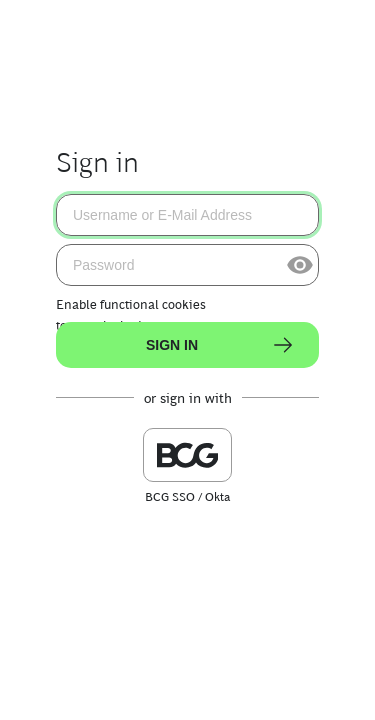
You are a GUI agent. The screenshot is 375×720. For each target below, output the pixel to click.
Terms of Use (106, 690)
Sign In (220, 345)
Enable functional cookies (131, 304)
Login (311, 690)
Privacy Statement (220, 690)
